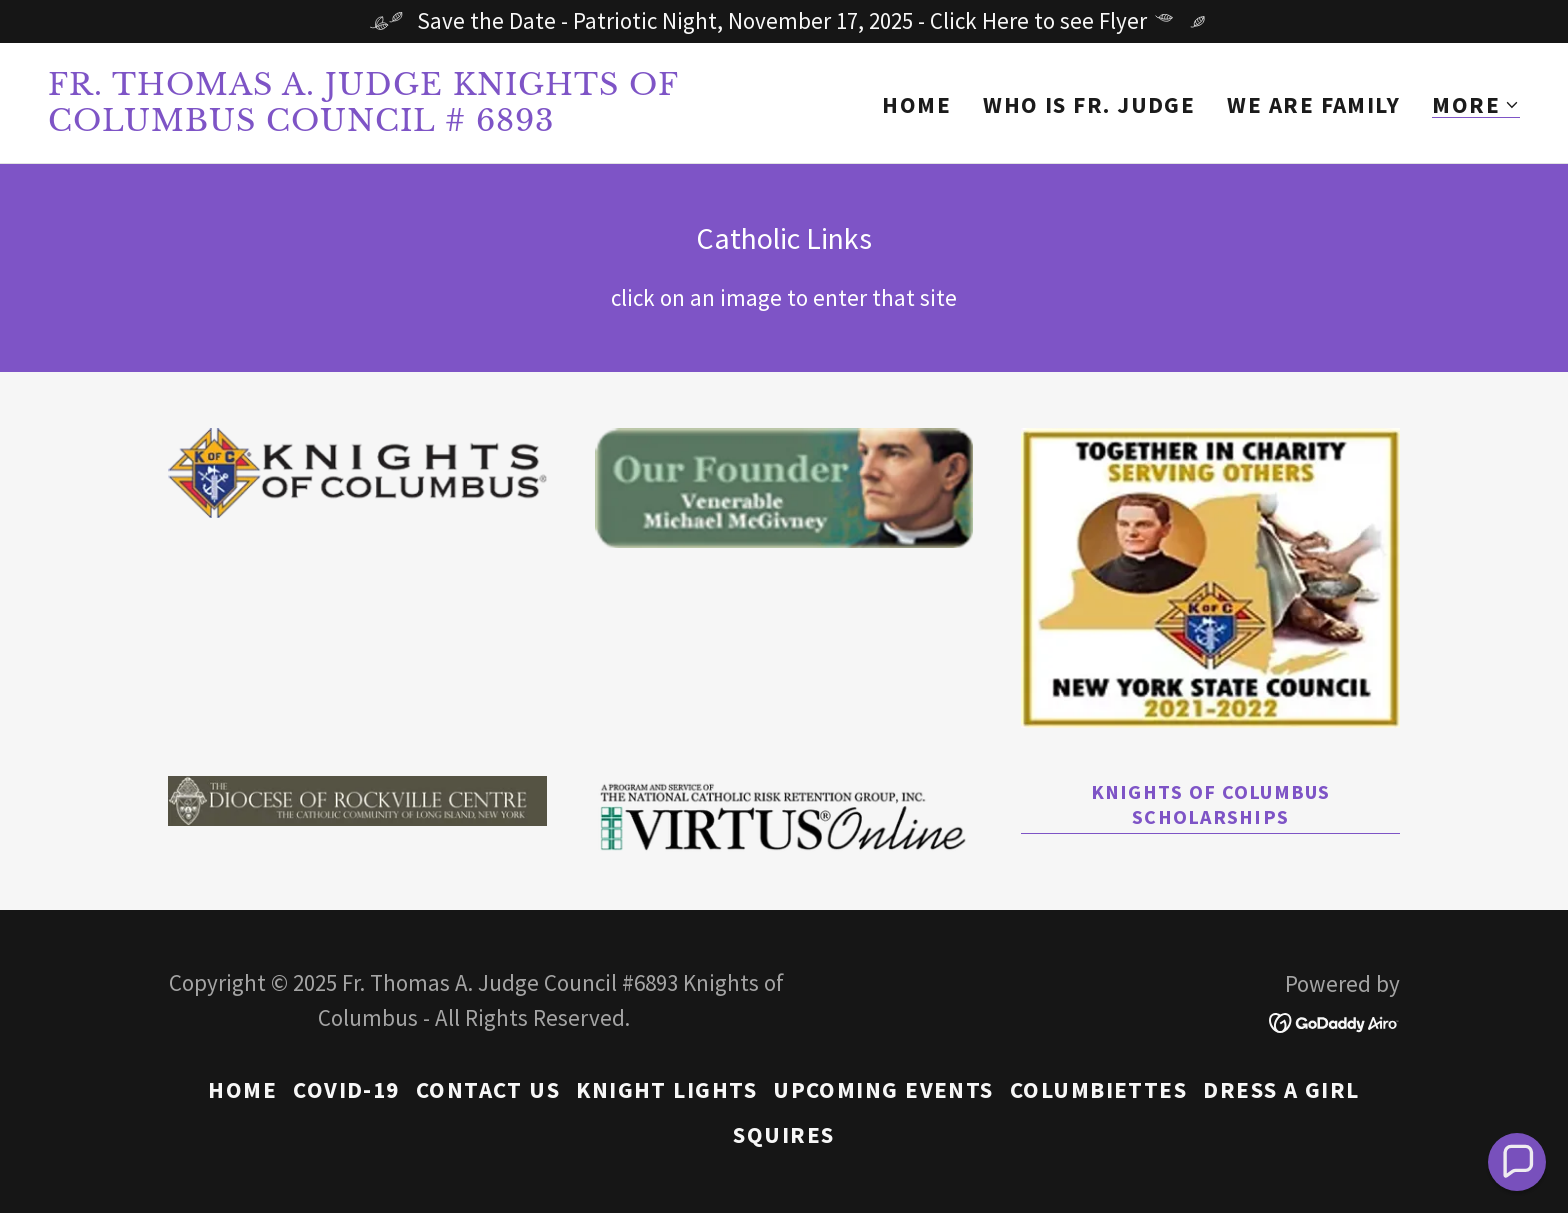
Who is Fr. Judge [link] (1089, 104)
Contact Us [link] (488, 1089)
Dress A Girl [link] (1281, 1089)
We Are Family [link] (1313, 104)
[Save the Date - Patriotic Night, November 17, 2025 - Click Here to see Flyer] (784, 21)
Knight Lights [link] (666, 1089)
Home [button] (242, 1089)
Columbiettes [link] (1098, 1089)
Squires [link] (783, 1134)
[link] (408, 122)
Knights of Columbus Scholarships (1211, 804)
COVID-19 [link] (346, 1089)
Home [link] (916, 104)
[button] (1476, 105)
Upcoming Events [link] (883, 1089)
